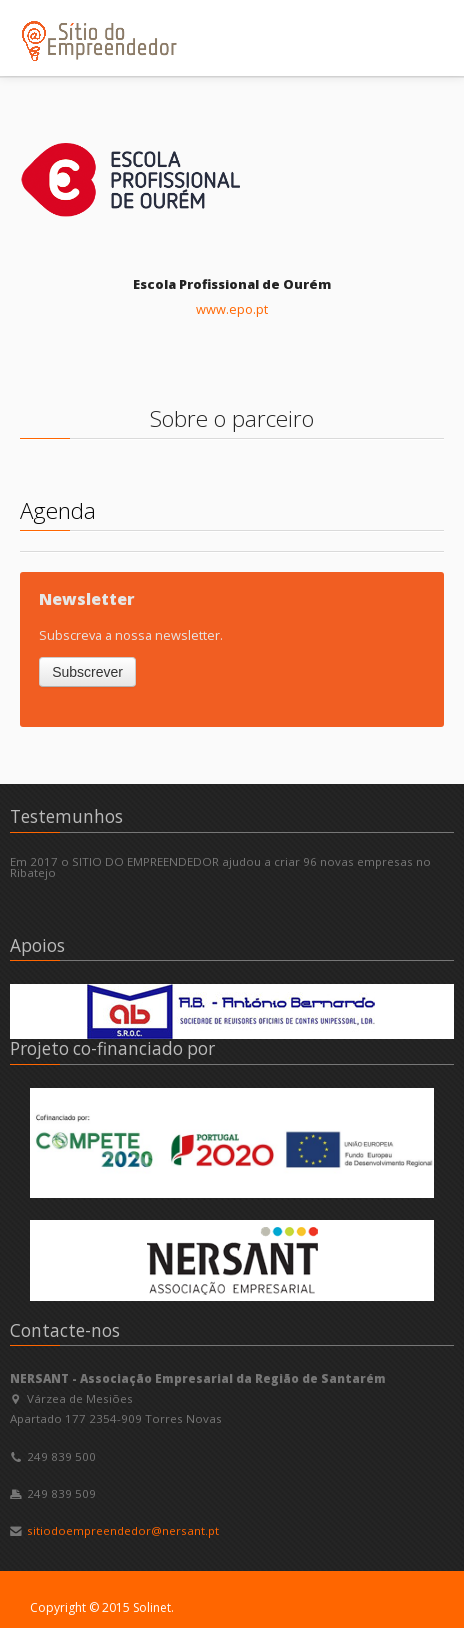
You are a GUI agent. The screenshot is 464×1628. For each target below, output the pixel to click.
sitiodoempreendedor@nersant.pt (123, 1530)
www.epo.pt (232, 309)
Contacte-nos (65, 1330)
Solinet (152, 1607)
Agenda (58, 510)
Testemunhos (66, 816)
